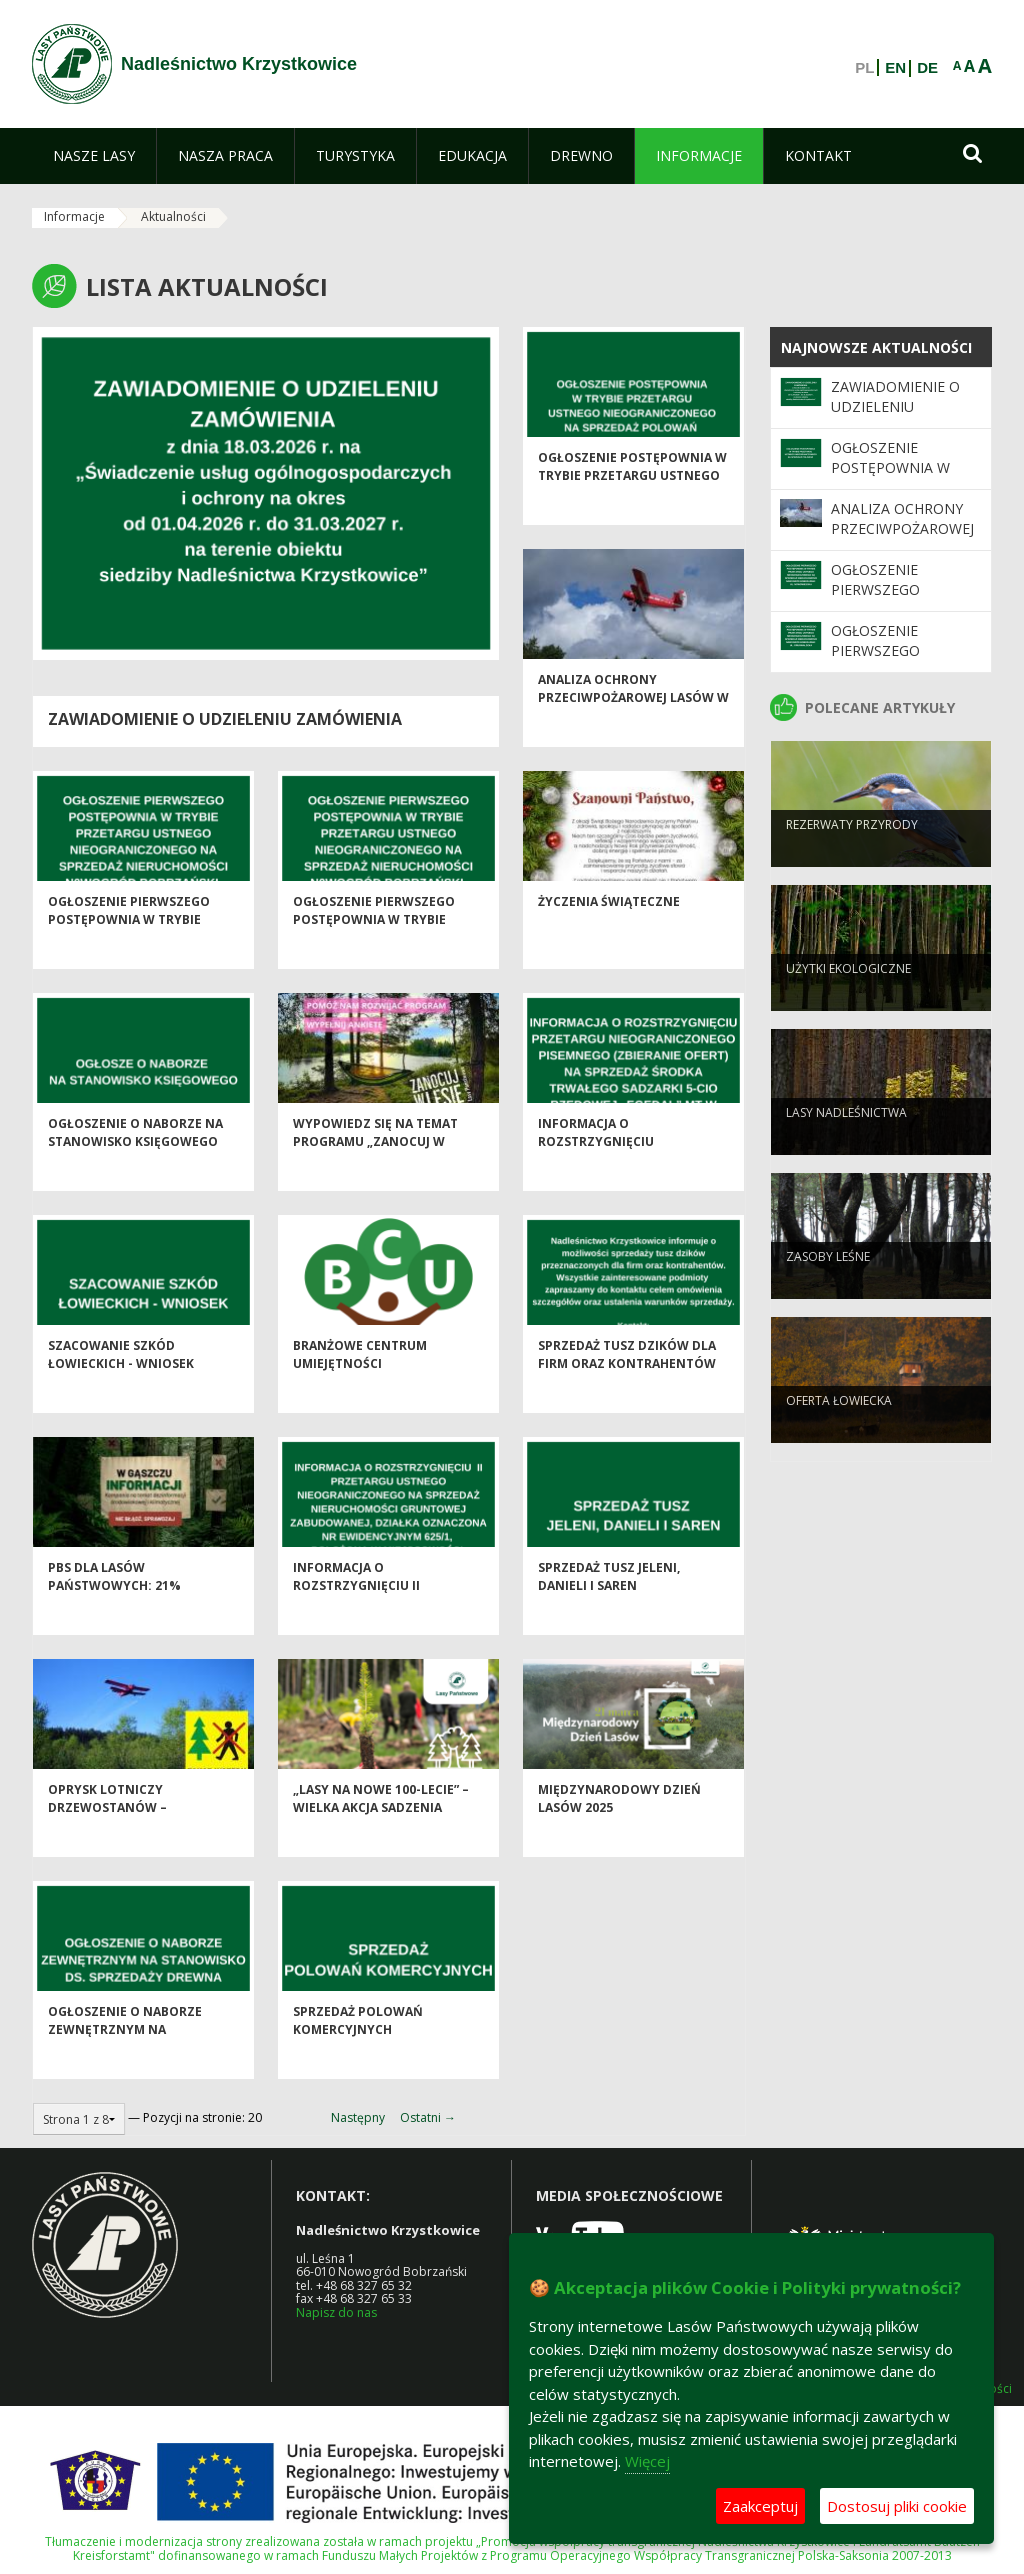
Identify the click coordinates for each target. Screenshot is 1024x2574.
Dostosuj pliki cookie (897, 2506)
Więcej (647, 2461)
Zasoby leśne (828, 1286)
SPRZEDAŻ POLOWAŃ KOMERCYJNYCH (358, 2054)
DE (927, 68)
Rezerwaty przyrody (852, 854)
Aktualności (173, 216)
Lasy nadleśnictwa (846, 1142)
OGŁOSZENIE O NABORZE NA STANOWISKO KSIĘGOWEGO (135, 1166)
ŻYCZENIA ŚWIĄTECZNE (609, 935)
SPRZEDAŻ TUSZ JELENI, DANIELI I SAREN (609, 1610)
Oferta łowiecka (839, 1430)
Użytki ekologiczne (848, 998)
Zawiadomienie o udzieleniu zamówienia (225, 719)
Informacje (74, 216)
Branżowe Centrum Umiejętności (360, 1388)
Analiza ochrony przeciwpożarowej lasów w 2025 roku (633, 731)
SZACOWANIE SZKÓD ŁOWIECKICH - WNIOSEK (121, 1388)
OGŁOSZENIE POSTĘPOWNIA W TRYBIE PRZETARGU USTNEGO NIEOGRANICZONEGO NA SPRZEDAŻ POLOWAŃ (632, 517)
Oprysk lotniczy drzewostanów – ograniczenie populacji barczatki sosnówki (129, 1849)
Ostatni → (428, 2117)
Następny (358, 2117)
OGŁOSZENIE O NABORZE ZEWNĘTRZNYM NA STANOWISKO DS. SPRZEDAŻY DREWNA (138, 2071)
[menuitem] (94, 156)
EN (895, 68)
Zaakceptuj (760, 2506)
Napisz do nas (336, 2312)
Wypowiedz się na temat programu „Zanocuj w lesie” (375, 1175)
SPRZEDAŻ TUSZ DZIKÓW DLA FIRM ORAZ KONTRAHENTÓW (627, 1388)
